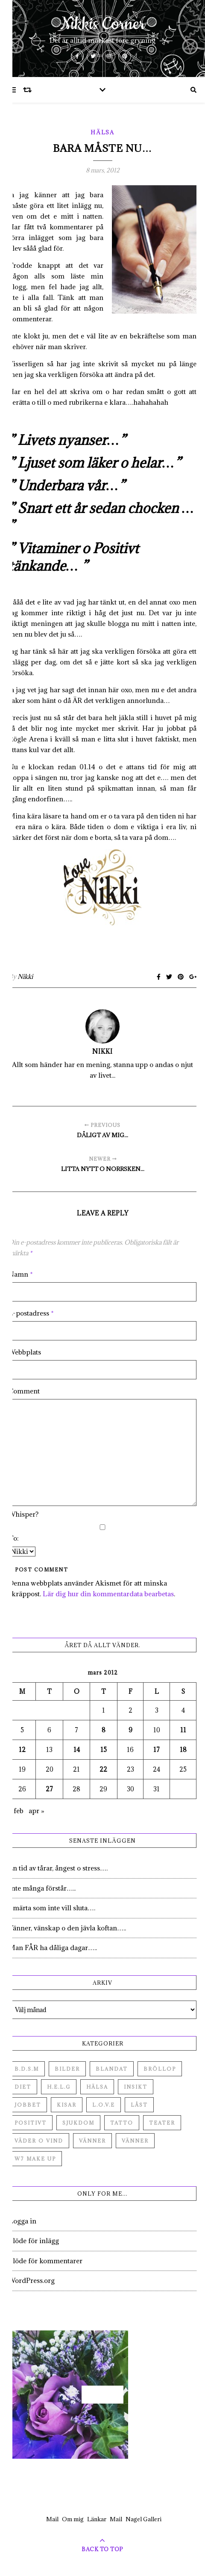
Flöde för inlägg (34, 2240)
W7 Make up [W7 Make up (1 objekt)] (35, 2158)
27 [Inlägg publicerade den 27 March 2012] (49, 1789)
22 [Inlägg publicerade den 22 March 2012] (103, 1769)
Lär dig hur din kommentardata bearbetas (108, 1593)
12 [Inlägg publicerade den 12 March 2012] (22, 1750)
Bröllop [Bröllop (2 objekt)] (160, 2069)
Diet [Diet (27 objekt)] (23, 2087)
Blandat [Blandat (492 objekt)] (112, 2069)
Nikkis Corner (102, 24)
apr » (36, 1810)
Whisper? (23, 1514)
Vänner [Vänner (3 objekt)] (135, 2140)
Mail (52, 2519)
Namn (21, 1274)
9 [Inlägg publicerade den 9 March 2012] (130, 1730)
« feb (16, 1810)
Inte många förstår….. (42, 1888)
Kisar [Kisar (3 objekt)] (66, 2105)
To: (14, 1538)
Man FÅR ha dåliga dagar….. (53, 1947)
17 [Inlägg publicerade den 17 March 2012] (156, 1750)
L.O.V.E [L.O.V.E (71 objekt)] (103, 2105)
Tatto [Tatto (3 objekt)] (121, 2122)
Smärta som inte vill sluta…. (52, 1907)
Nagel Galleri (143, 2519)
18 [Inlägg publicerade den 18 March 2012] (183, 1750)
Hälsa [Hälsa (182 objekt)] (97, 2087)
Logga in (22, 2221)
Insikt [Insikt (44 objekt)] (135, 2087)
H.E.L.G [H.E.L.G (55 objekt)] (58, 2087)
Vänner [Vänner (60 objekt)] (92, 2140)
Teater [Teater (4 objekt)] (162, 2122)
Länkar (96, 2519)
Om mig (73, 2519)
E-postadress (31, 1313)
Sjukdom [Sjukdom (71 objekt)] (78, 2122)
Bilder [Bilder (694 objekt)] (67, 2069)
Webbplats (25, 1352)
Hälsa (102, 132)
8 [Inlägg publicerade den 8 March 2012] (103, 1730)
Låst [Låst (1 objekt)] (139, 2105)
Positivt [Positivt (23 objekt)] (31, 2122)
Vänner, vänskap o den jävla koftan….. (67, 1928)
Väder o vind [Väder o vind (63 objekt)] (39, 2140)
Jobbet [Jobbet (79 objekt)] (28, 2105)
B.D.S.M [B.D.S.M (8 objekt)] (27, 2069)
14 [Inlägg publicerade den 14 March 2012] (76, 1750)
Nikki (25, 976)
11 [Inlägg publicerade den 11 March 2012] (183, 1730)
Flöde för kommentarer (45, 2260)
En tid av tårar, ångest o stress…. (58, 1868)
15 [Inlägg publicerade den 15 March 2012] (103, 1750)
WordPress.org (32, 2280)
